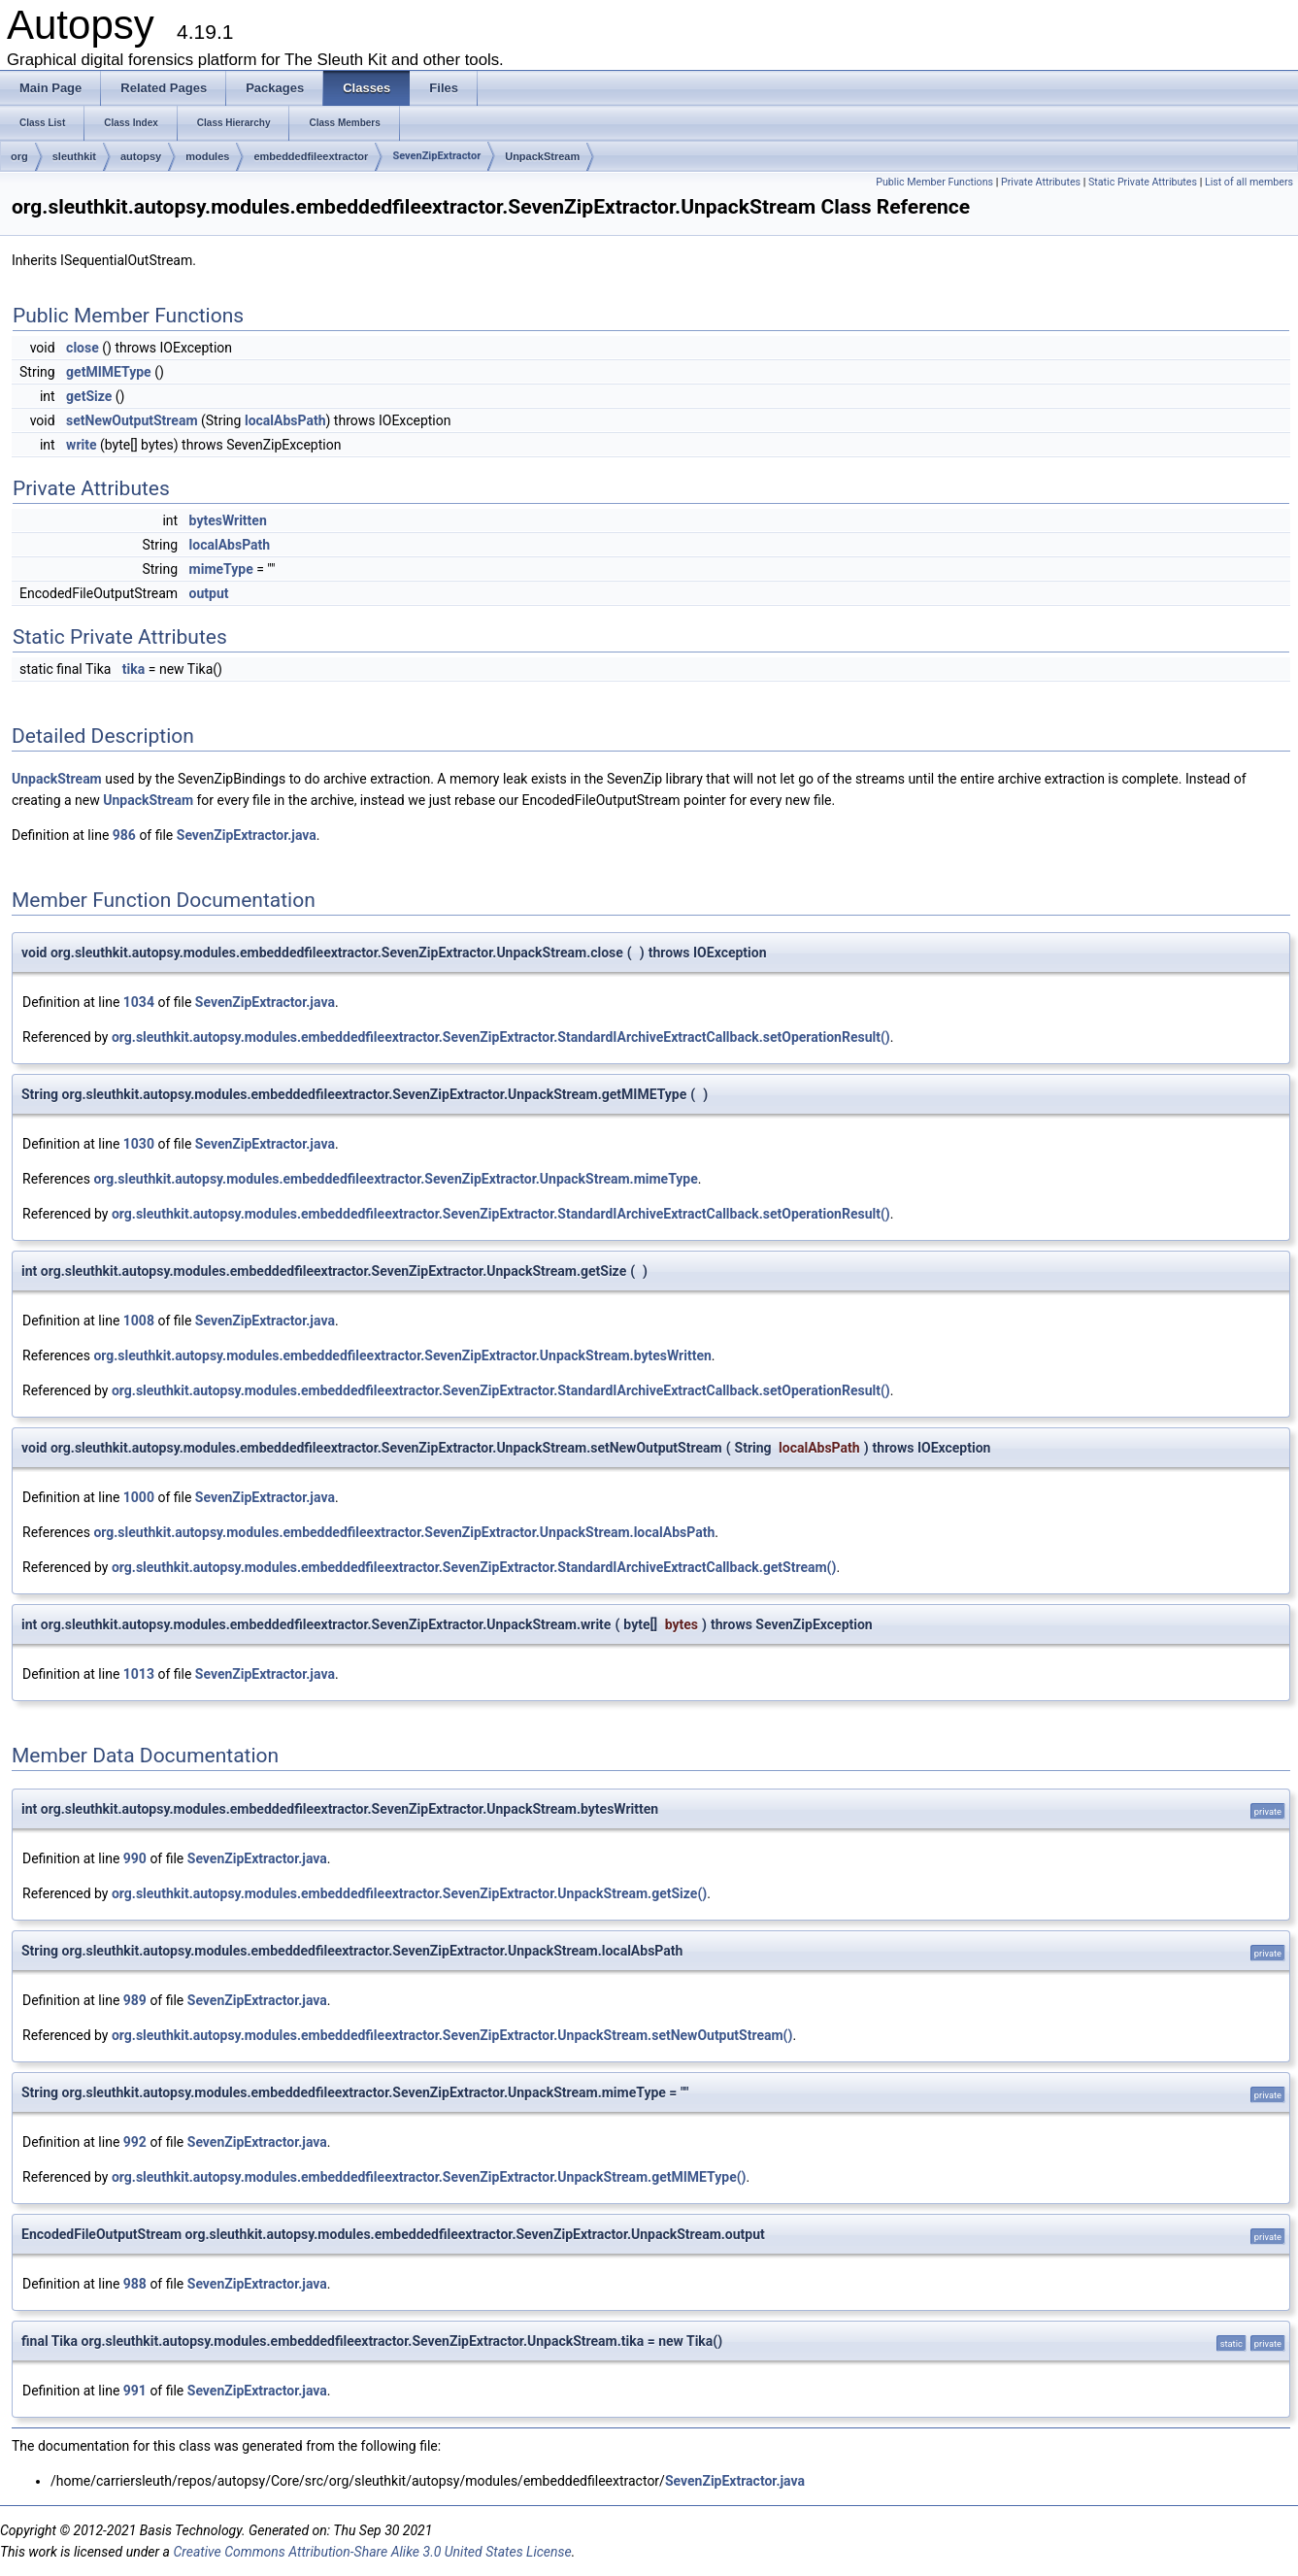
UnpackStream (542, 156)
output (209, 593)
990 (135, 1858)
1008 (138, 1320)
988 (135, 2284)
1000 (138, 1497)
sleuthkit (74, 156)
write (81, 444)
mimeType (221, 569)
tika (133, 669)
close (82, 347)
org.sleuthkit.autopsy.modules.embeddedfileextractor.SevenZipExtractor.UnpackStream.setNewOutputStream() (452, 2035)
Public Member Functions (934, 182)
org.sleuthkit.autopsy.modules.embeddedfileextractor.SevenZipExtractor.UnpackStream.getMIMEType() (429, 2177)
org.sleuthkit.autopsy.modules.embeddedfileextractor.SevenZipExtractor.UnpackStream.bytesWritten (402, 1355)
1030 (138, 1144)
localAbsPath (285, 420)
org (19, 156)
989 (135, 2000)
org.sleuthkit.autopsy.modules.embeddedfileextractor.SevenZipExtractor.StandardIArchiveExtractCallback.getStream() (474, 1567)
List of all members (1249, 182)
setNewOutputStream (131, 420)
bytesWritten (228, 520)
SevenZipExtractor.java (246, 835)
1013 (138, 1674)
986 (124, 835)
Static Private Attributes (1142, 182)
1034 (138, 1002)
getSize (89, 396)
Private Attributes (1041, 182)
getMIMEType (108, 372)
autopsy (140, 156)
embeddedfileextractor (310, 156)
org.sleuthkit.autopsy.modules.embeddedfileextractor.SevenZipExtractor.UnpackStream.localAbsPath (404, 1532)
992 (135, 2142)
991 (135, 2390)
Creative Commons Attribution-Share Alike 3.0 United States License (372, 2551)
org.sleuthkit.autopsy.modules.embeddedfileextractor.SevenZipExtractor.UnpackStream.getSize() (409, 1893)
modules (207, 156)
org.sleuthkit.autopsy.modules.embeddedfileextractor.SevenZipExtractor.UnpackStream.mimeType (395, 1179)
